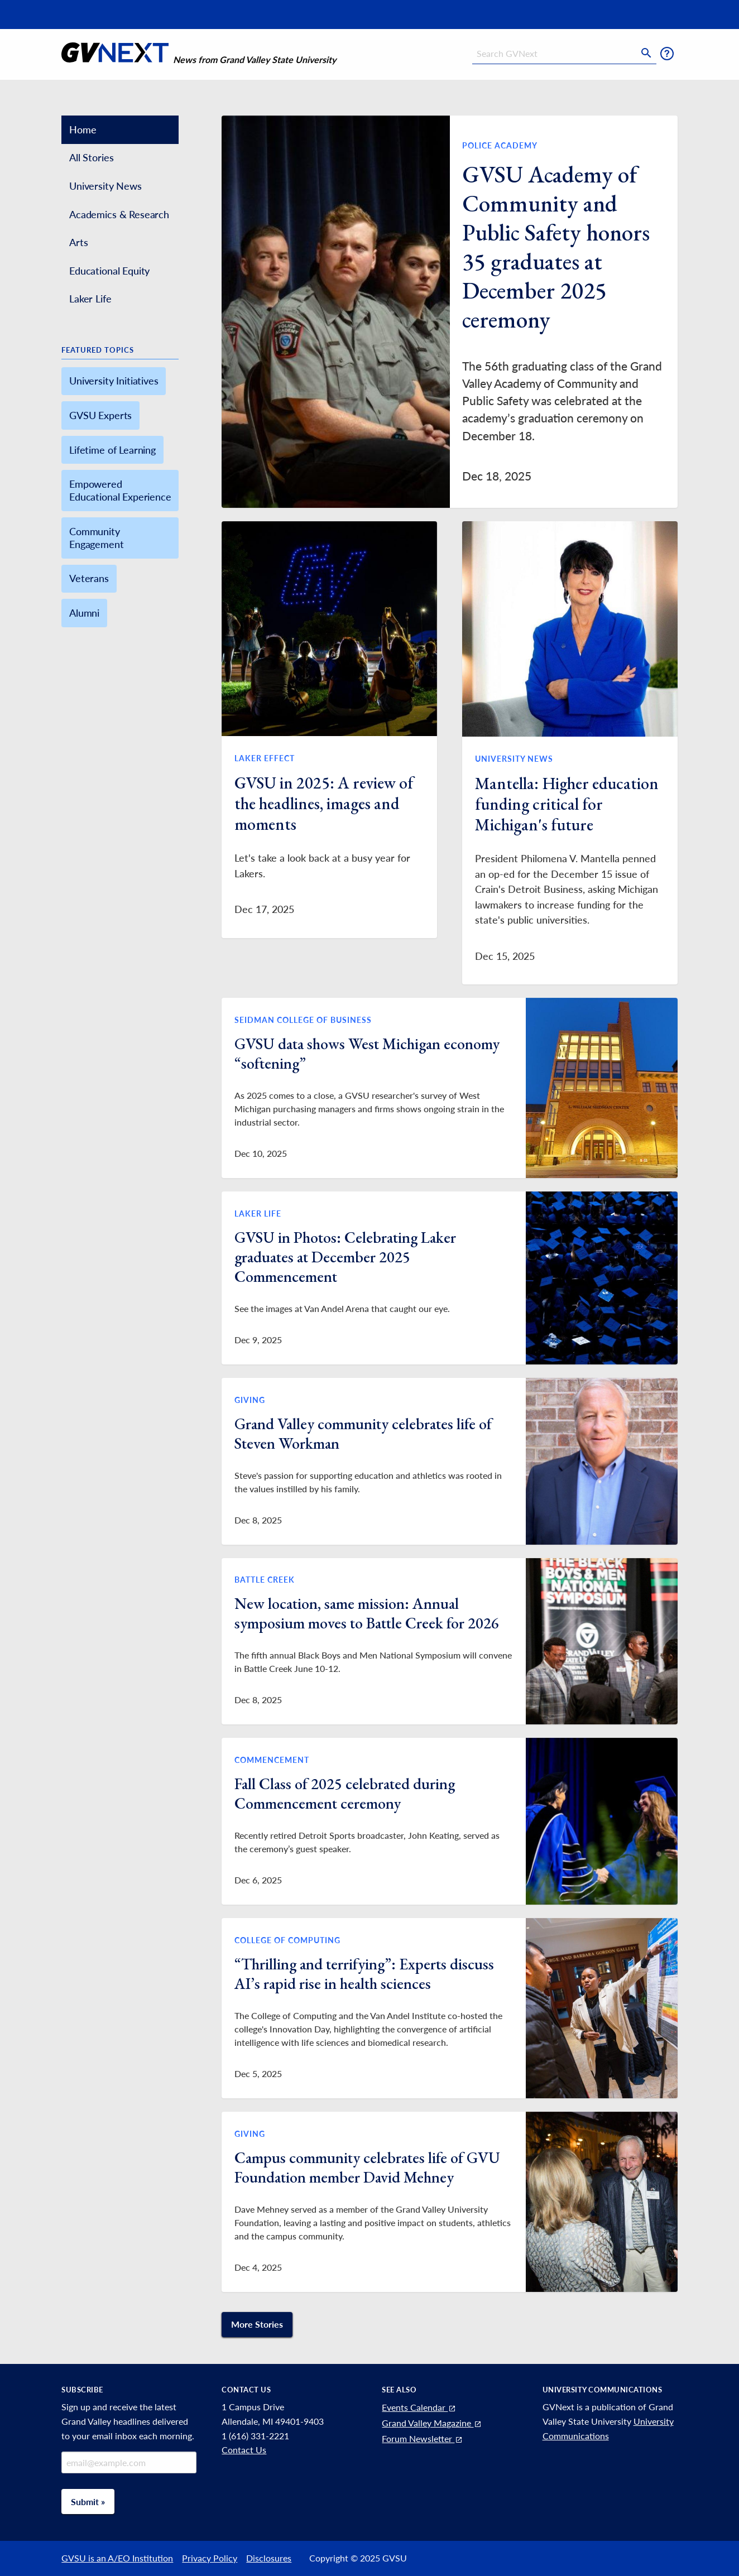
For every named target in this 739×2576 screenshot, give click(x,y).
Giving (249, 1400)
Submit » (88, 2501)
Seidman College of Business (303, 1020)
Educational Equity (109, 271)
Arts (78, 242)
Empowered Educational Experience (120, 490)
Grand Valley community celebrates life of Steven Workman (363, 1433)
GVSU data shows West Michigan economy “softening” (367, 1053)
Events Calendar (419, 2407)
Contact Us (244, 2449)
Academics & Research (119, 214)
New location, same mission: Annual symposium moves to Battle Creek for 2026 (366, 1613)
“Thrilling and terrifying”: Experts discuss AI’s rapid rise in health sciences (364, 1973)
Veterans (89, 578)
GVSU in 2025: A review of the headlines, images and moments (324, 803)
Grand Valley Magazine (432, 2423)
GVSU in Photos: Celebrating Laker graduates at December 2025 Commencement (345, 1256)
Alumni (84, 613)
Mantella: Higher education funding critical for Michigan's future (567, 803)
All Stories (91, 157)
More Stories (257, 2324)
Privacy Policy (209, 2558)
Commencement (271, 1760)
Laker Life (90, 298)
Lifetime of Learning (112, 450)
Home (82, 129)
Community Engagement (96, 537)
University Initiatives (113, 380)
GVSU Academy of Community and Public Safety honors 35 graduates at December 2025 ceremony (556, 246)
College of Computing (287, 1940)
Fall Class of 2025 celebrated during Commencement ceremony (344, 1793)
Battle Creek (264, 1579)
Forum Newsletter (422, 2438)
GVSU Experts (100, 415)
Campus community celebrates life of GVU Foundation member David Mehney (367, 2167)
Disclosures (268, 2558)
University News (105, 186)
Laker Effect (264, 758)
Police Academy (500, 145)
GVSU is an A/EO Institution (117, 2558)
